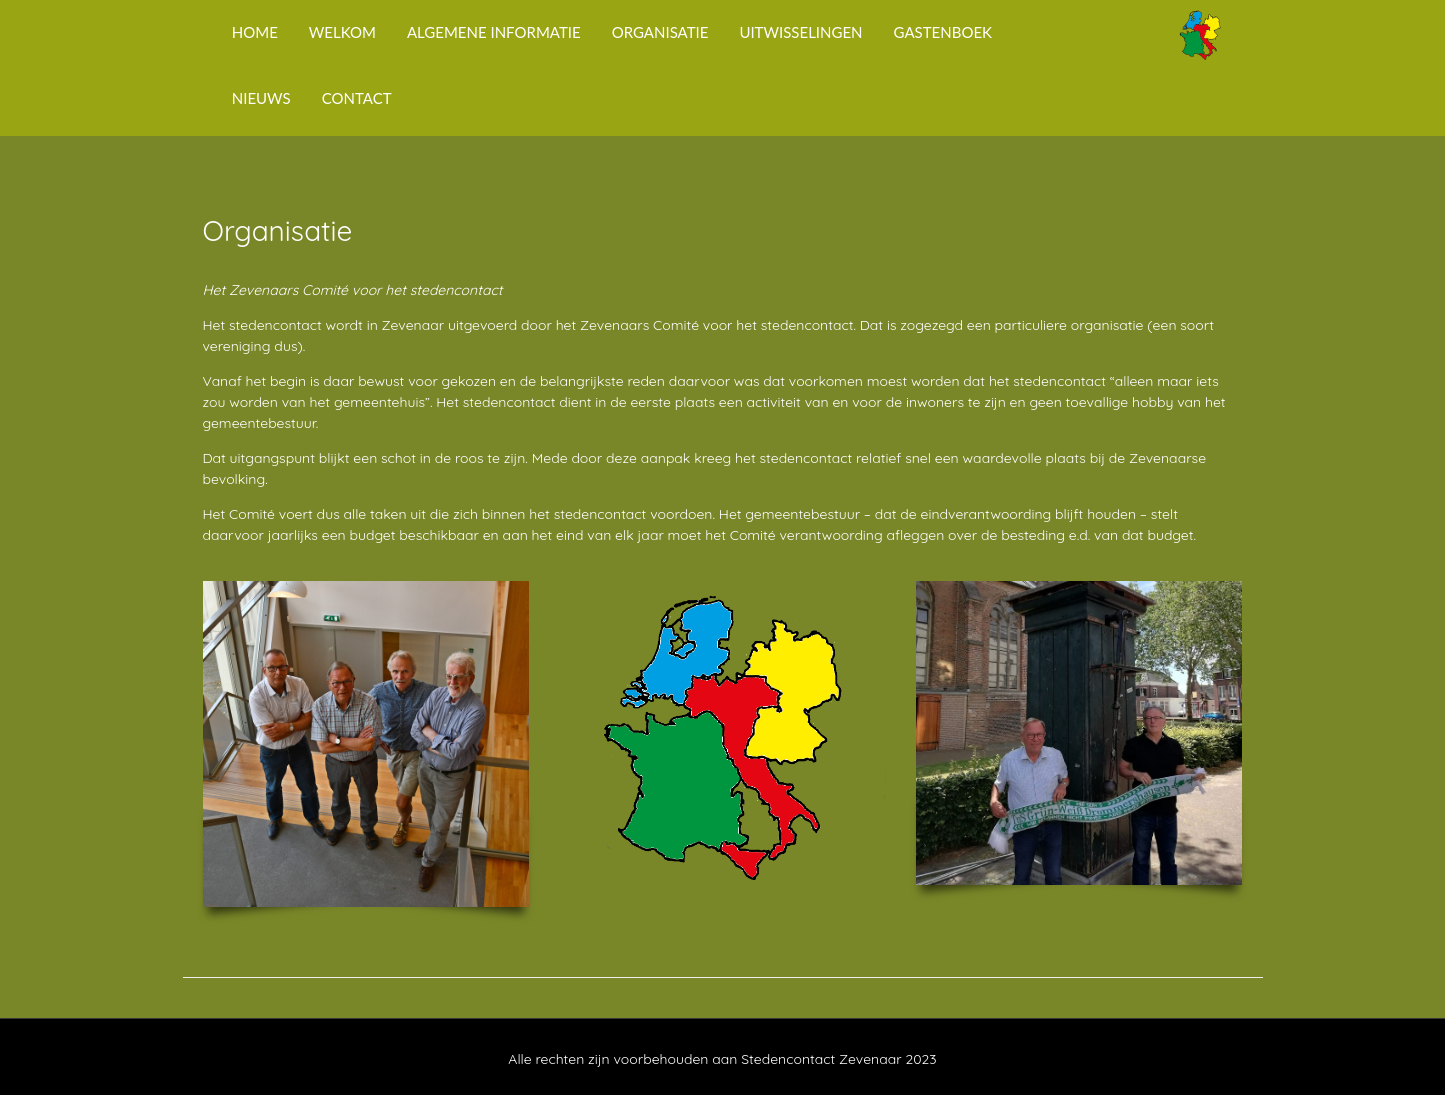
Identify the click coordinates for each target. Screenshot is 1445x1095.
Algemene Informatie (494, 32)
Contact (357, 98)
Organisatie (660, 32)
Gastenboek (943, 32)
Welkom (342, 32)
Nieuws (261, 98)
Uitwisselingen (800, 32)
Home (255, 32)
